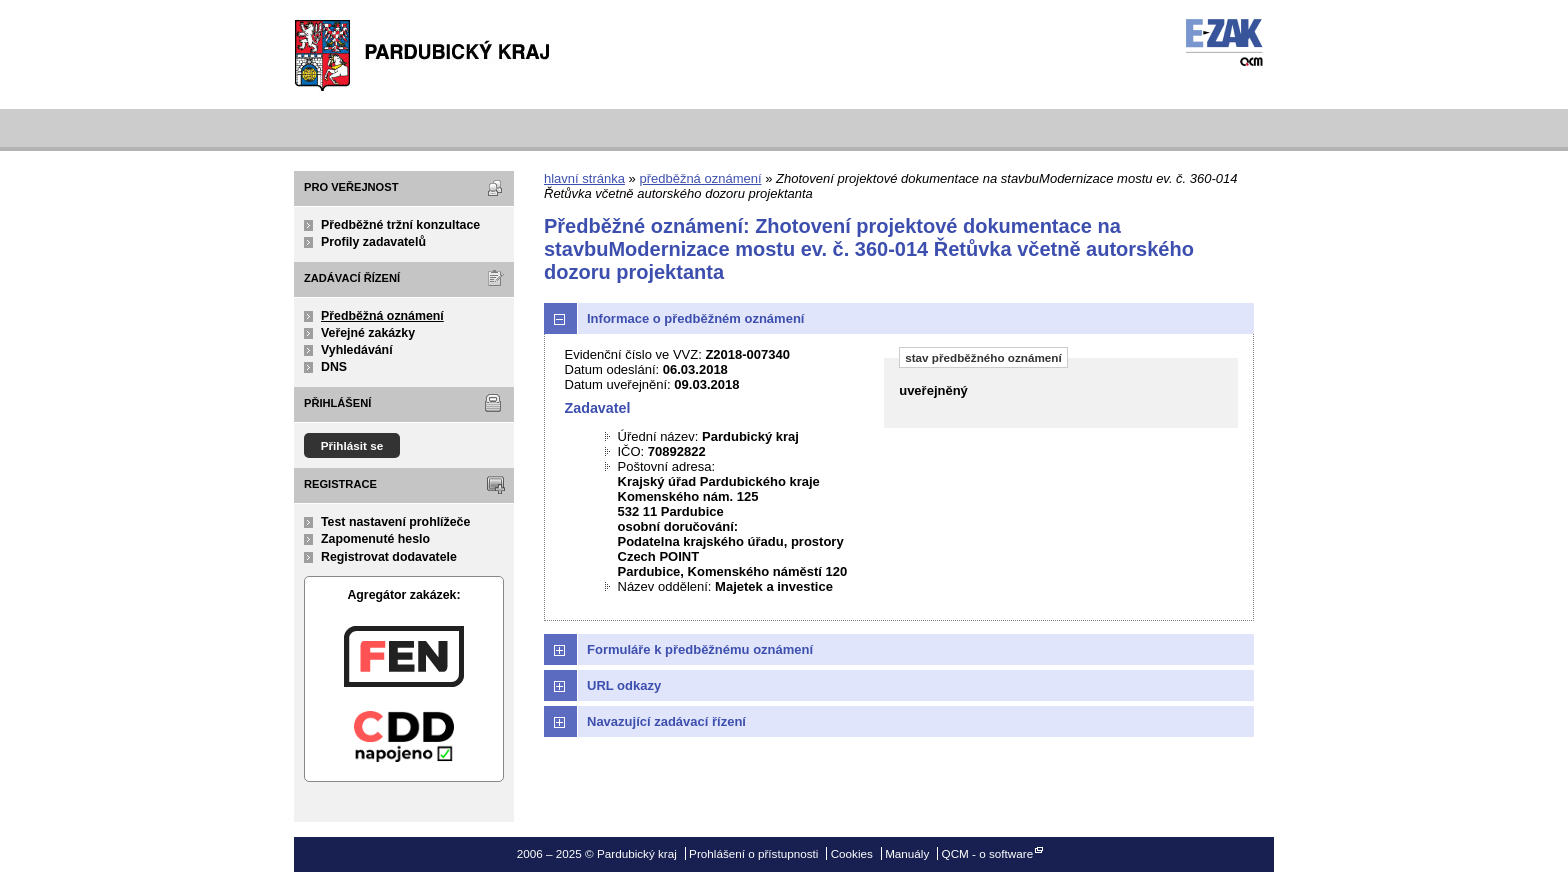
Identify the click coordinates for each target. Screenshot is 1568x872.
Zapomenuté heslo (375, 539)
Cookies (852, 853)
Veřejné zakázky (368, 333)
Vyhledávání (357, 350)
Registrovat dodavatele (389, 557)
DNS (334, 367)
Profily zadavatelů (373, 242)
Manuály (907, 853)
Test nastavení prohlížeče (395, 522)
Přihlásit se (352, 445)
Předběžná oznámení (382, 316)
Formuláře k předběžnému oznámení (700, 649)
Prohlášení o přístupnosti (753, 853)
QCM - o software (988, 853)
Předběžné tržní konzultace (400, 225)
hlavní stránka (584, 178)
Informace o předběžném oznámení (695, 318)
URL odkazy (624, 685)
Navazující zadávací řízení (666, 721)
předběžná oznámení (700, 178)
